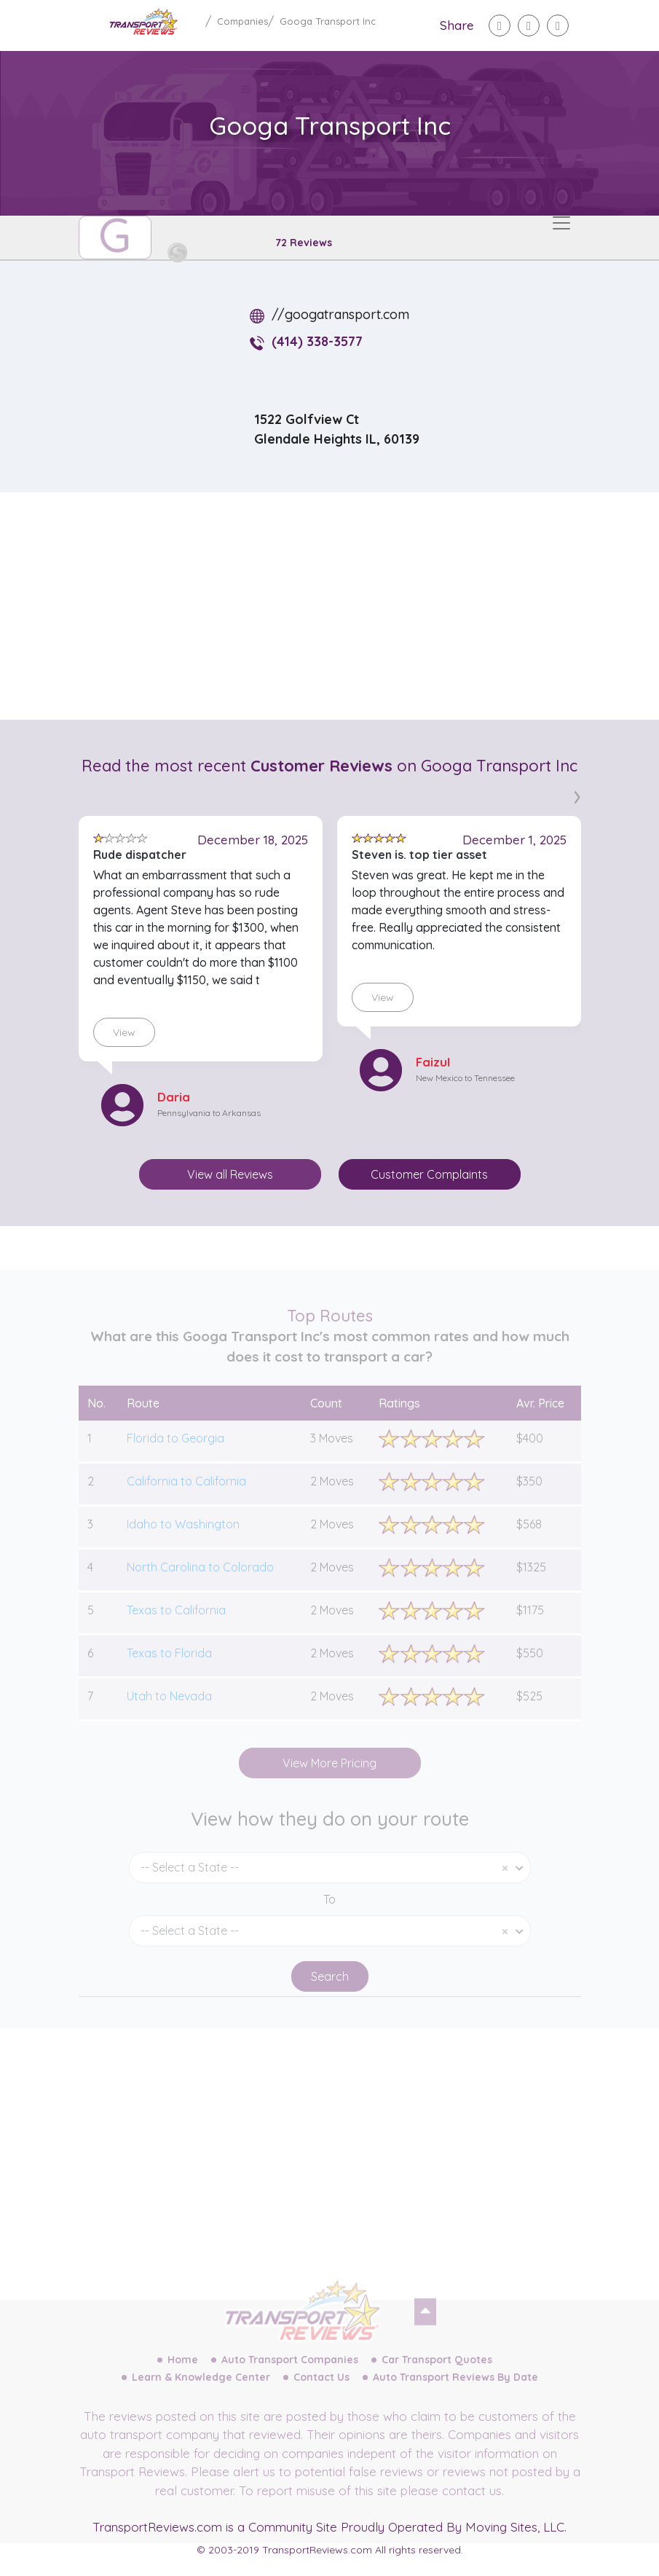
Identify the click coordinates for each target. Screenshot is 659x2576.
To (329, 1916)
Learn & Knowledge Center (201, 2394)
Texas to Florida (169, 1670)
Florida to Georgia (175, 1455)
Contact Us (321, 2394)
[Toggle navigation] (561, 223)
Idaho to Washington (183, 1541)
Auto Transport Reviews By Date (455, 2394)
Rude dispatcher (139, 854)
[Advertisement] (341, 606)
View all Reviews (230, 1174)
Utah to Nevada (169, 1713)
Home (182, 2377)
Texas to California (176, 1627)
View (124, 1032)
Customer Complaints (429, 1174)
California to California (186, 1498)
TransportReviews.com (157, 2526)
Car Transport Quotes (437, 2377)
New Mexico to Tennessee (465, 1077)
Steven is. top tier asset (419, 854)
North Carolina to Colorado (200, 1584)
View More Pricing (329, 1780)
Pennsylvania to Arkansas (209, 1112)
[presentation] (577, 794)
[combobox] (330, 1885)
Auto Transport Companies (289, 2377)
